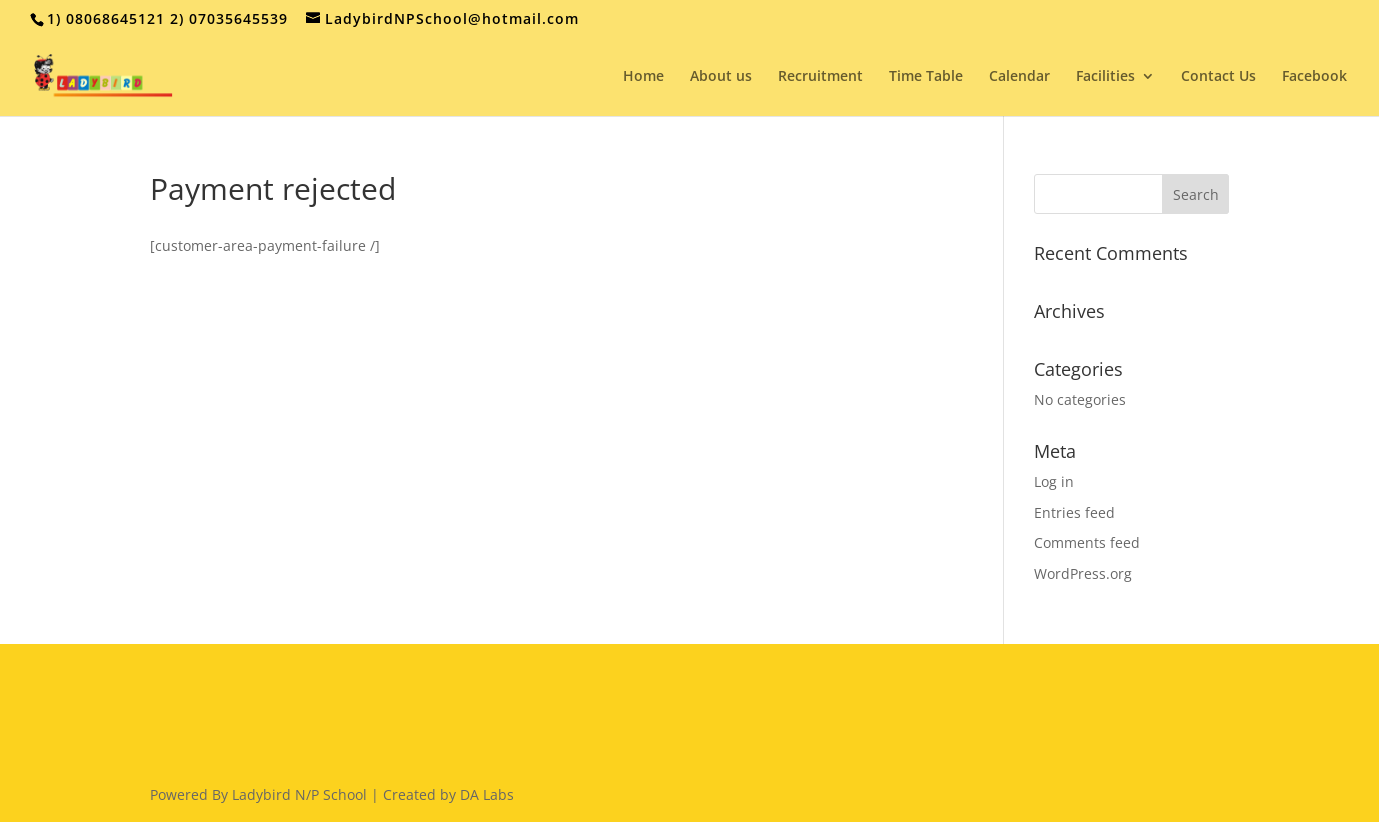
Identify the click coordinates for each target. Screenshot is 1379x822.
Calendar (1019, 77)
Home (643, 77)
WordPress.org (1083, 573)
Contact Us (1218, 77)
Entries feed (1074, 512)
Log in (1054, 481)
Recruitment (820, 77)
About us (721, 77)
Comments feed (1087, 542)
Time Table (926, 77)
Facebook (1314, 77)
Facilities (1105, 77)
